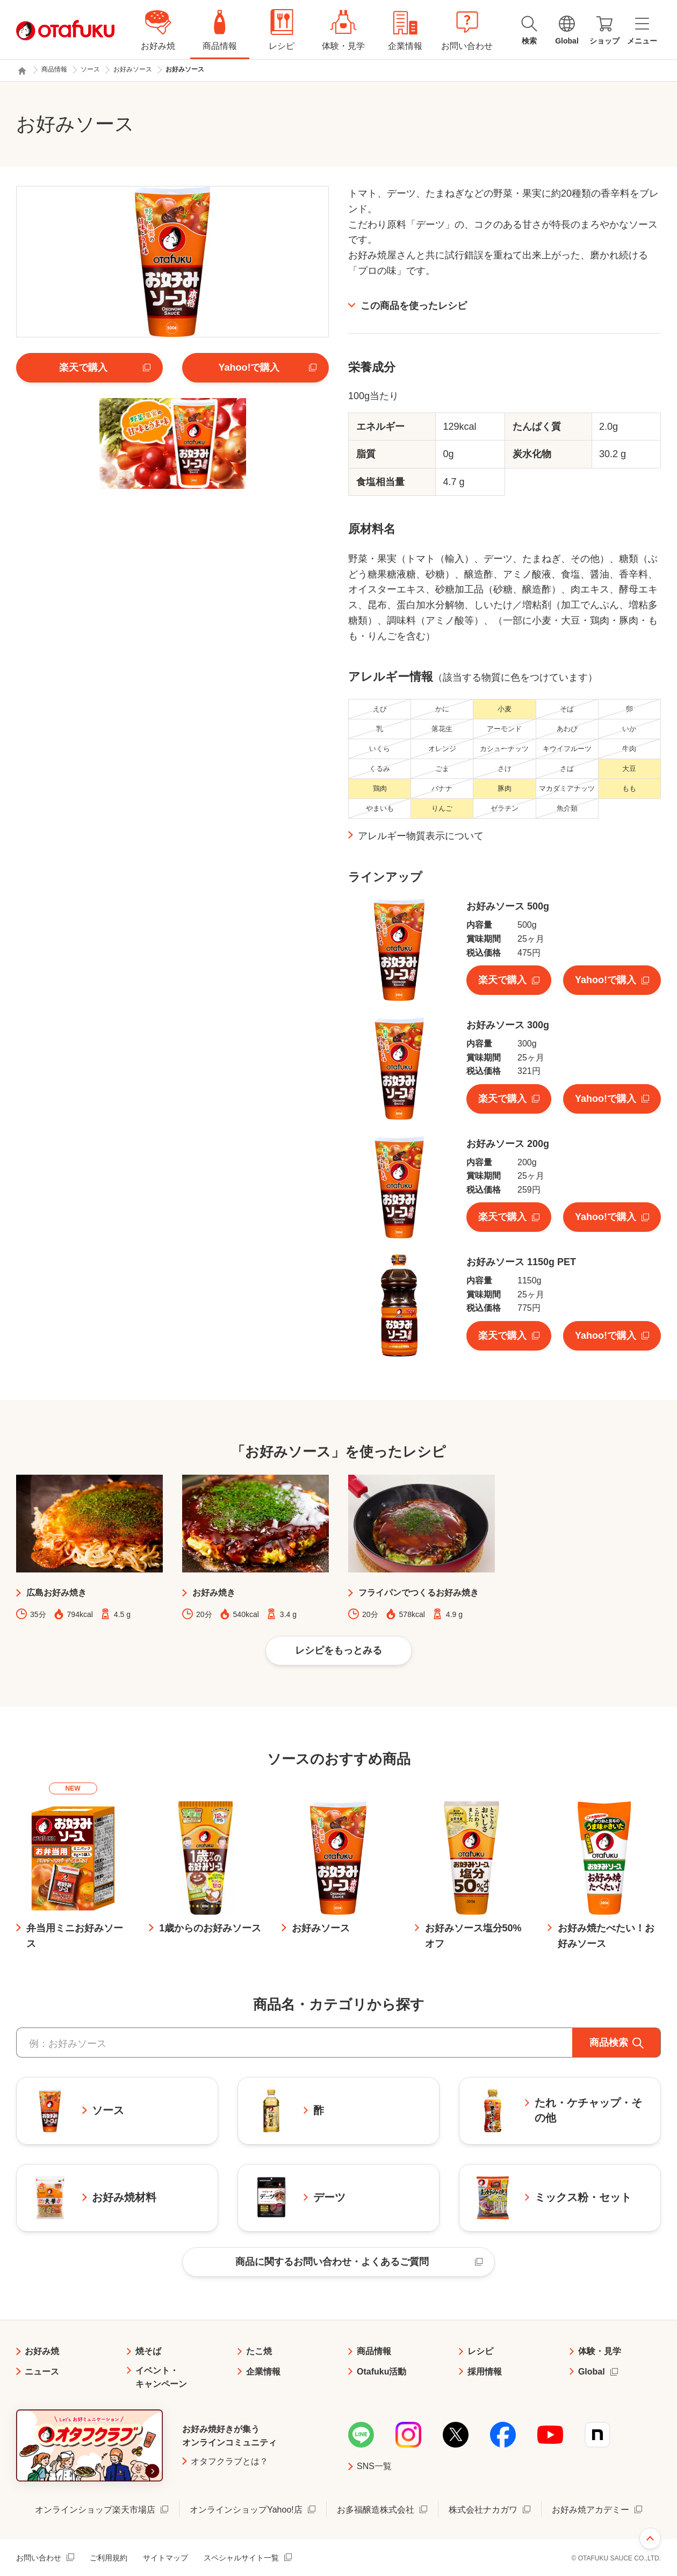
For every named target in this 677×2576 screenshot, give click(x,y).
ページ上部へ (650, 2538)
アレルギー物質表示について (421, 836)
